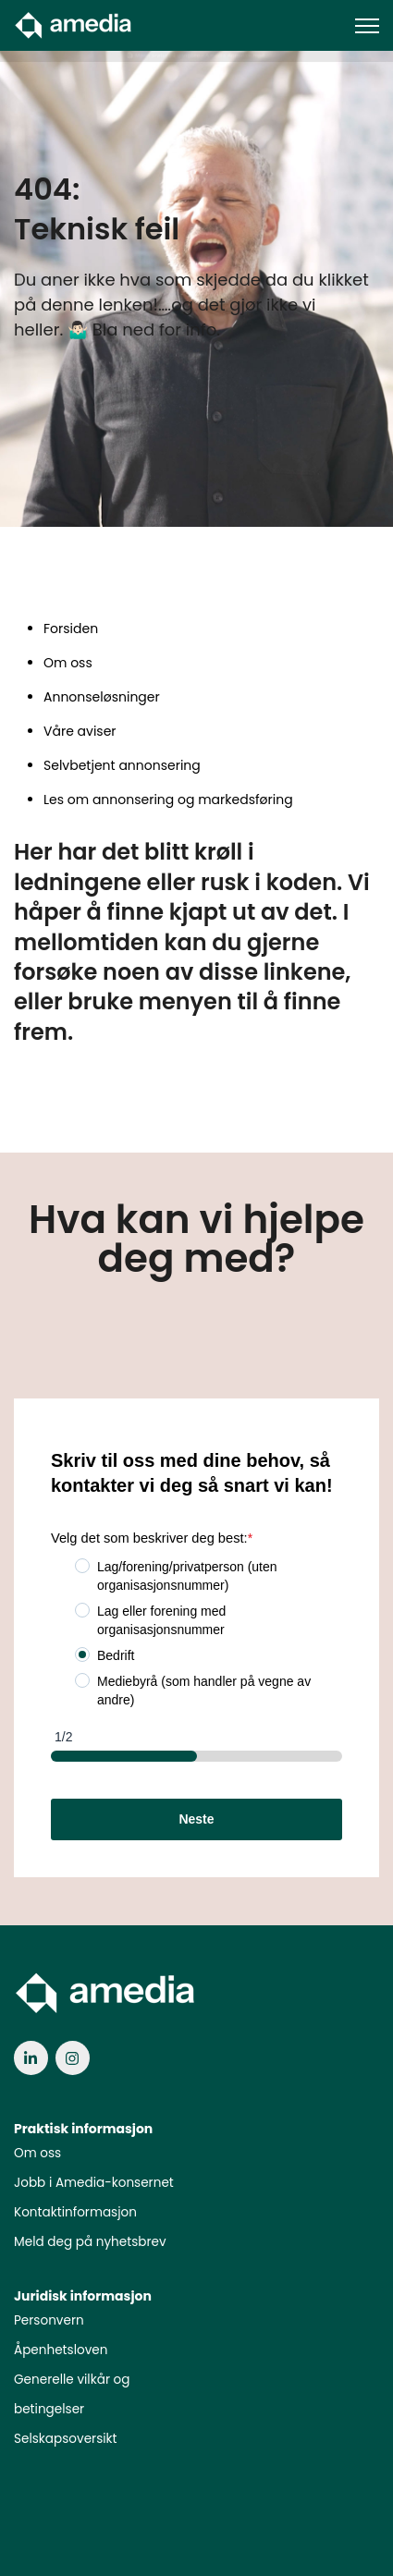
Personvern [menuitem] (49, 2320)
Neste (196, 1819)
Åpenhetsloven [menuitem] (60, 2350)
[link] (74, 24)
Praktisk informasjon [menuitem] (83, 2128)
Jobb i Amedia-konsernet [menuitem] (94, 2182)
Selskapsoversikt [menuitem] (65, 2439)
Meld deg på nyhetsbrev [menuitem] (90, 2242)
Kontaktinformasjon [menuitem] (75, 2212)
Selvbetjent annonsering (122, 765)
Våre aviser (80, 731)
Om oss (67, 662)
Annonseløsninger (101, 697)
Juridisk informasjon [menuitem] (83, 2296)
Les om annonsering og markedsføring (168, 799)
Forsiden (70, 628)
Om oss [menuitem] (37, 2153)
